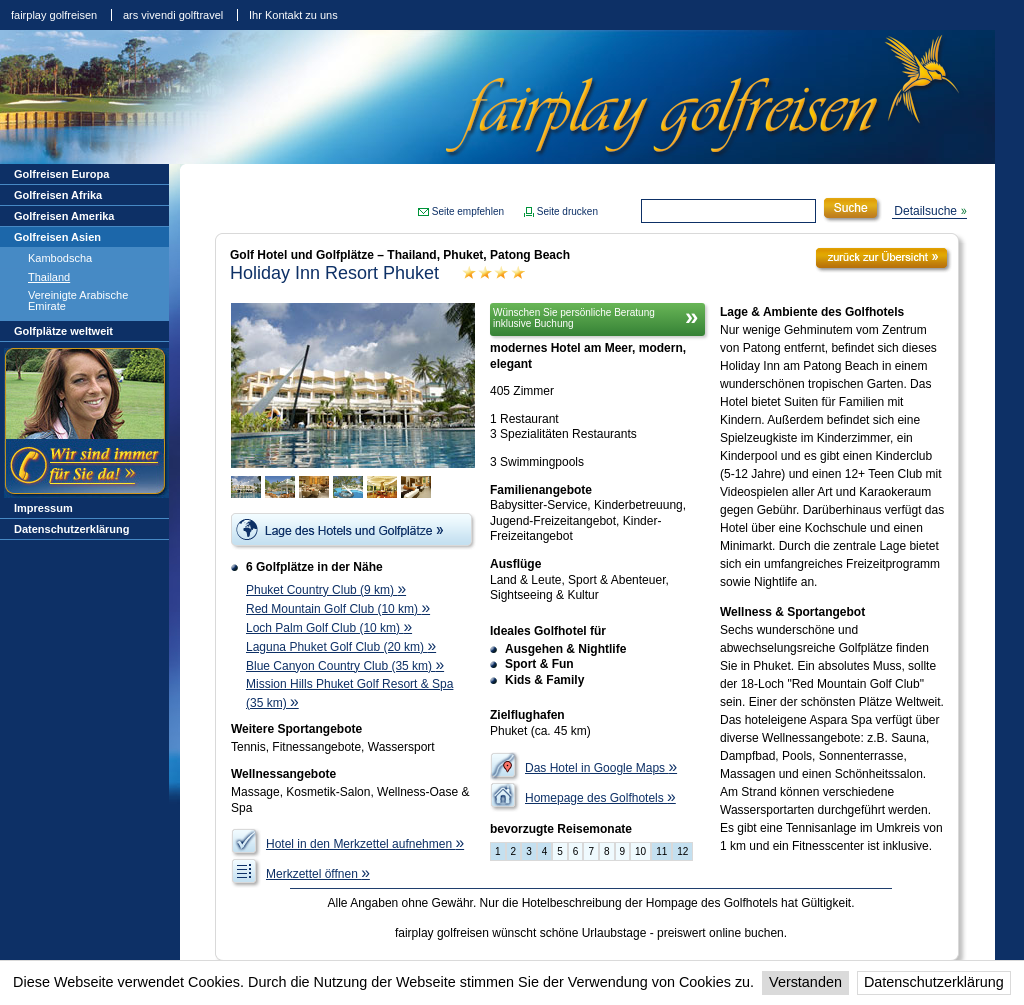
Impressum (43, 508)
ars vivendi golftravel (173, 15)
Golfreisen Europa (61, 174)
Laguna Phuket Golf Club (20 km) (341, 647)
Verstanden (805, 982)
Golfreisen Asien (57, 237)
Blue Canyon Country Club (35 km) (345, 666)
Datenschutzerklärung (934, 982)
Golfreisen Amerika (64, 216)
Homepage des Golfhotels (600, 798)
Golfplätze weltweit (63, 331)
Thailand (49, 277)
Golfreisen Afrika (58, 195)
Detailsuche (925, 211)
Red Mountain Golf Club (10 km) (338, 609)
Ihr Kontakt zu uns (293, 15)
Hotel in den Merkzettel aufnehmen (365, 844)
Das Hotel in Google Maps (601, 768)
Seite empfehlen (468, 211)
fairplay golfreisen (54, 15)
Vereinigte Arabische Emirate (78, 300)
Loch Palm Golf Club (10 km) (329, 628)
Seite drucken (567, 211)
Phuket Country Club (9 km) (326, 590)
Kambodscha (60, 258)
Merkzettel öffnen (318, 874)
